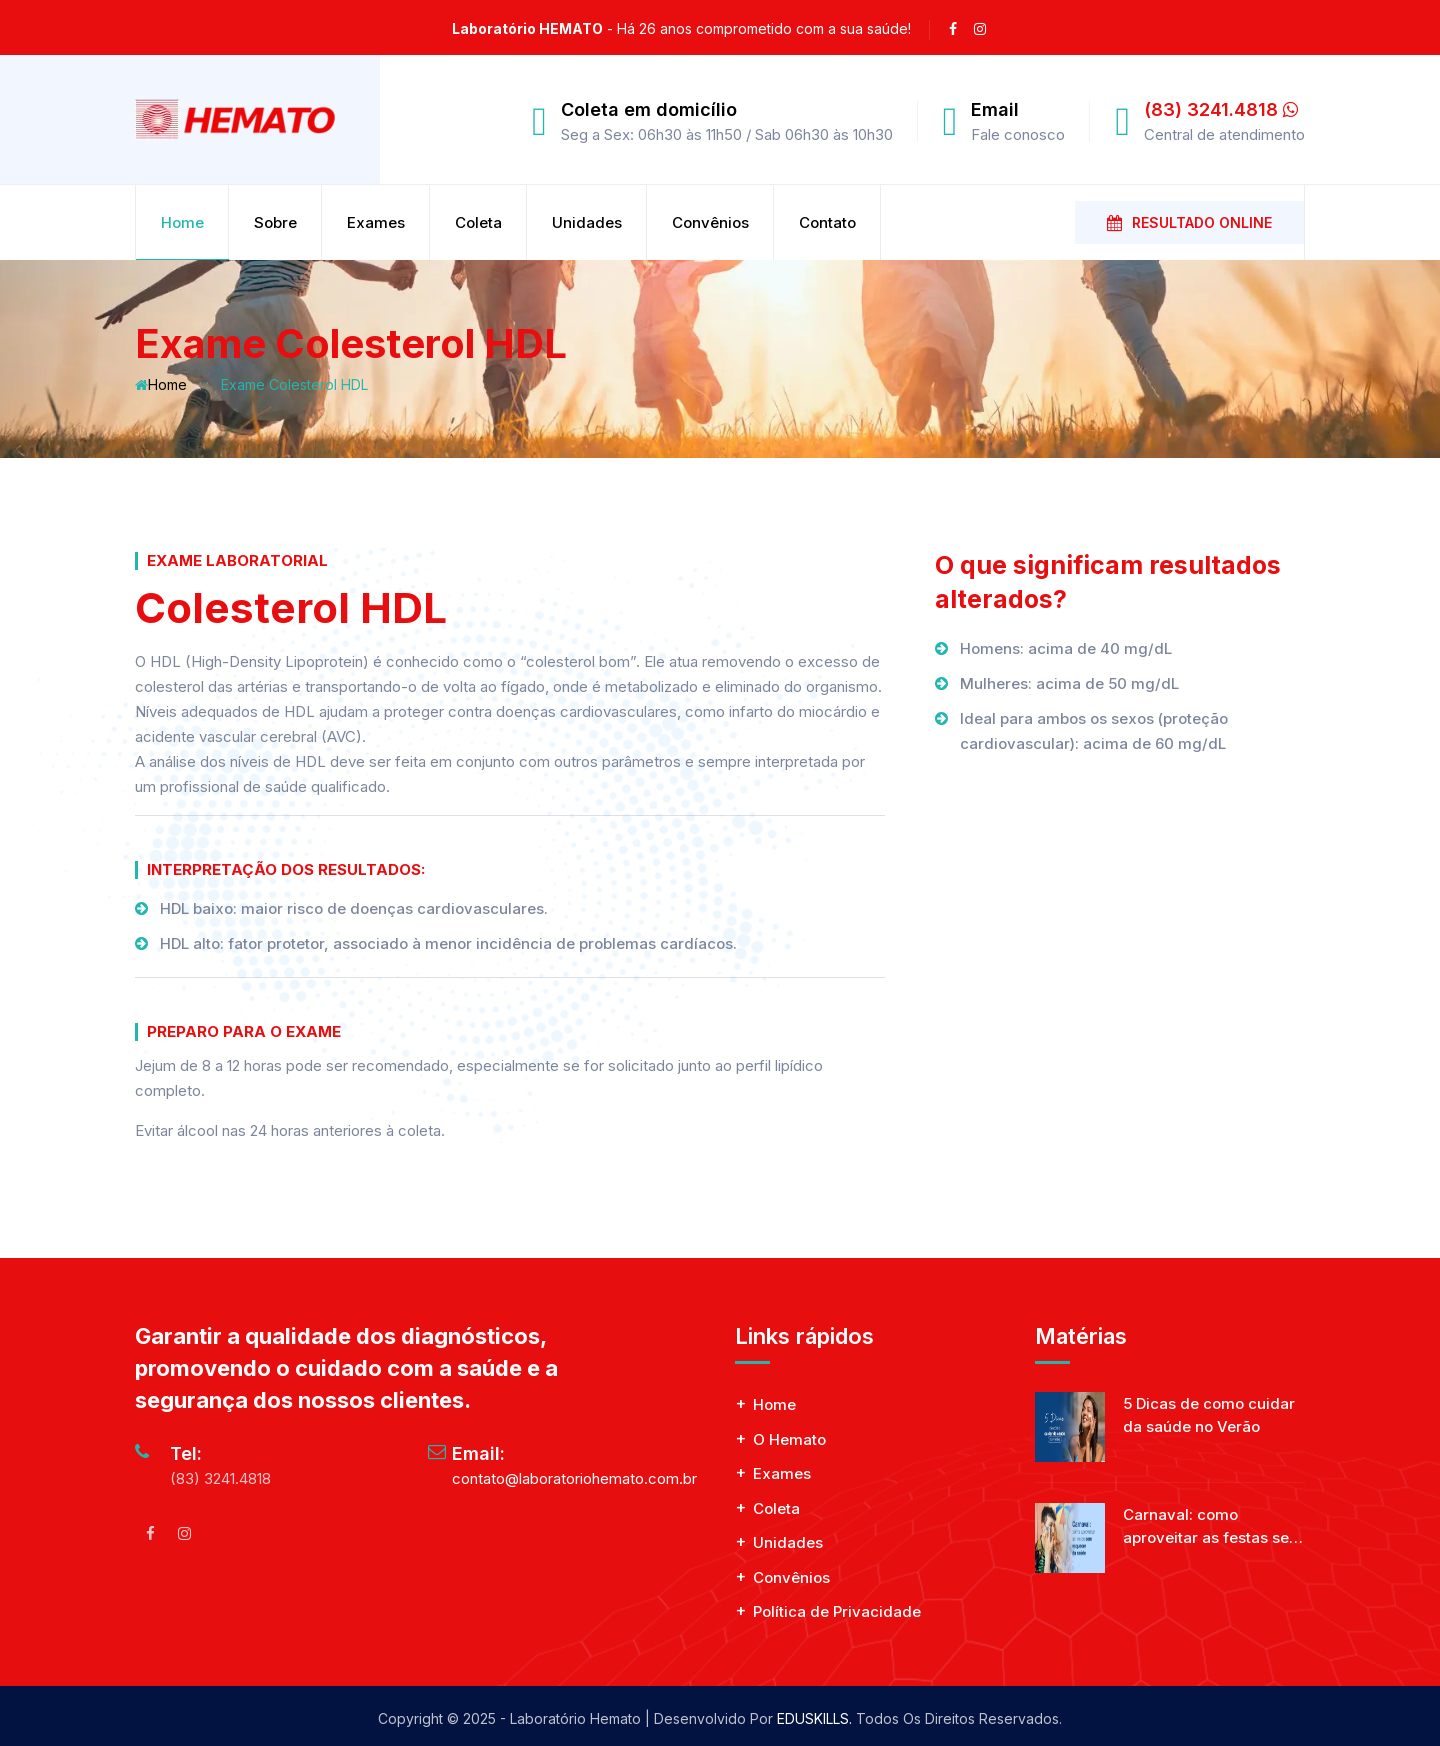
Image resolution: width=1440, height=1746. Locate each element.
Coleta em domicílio (649, 109)
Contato (827, 222)
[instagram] (979, 29)
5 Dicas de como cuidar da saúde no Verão (1209, 1415)
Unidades (587, 222)
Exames (376, 222)
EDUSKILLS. (814, 1718)
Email (995, 109)
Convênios (710, 222)
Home (182, 222)
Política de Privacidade (837, 1611)
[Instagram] (184, 1533)
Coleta (478, 222)
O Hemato (789, 1439)
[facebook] (952, 29)
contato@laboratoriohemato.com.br (574, 1478)
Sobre (275, 222)
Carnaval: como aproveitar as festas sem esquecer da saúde (1213, 1527)
